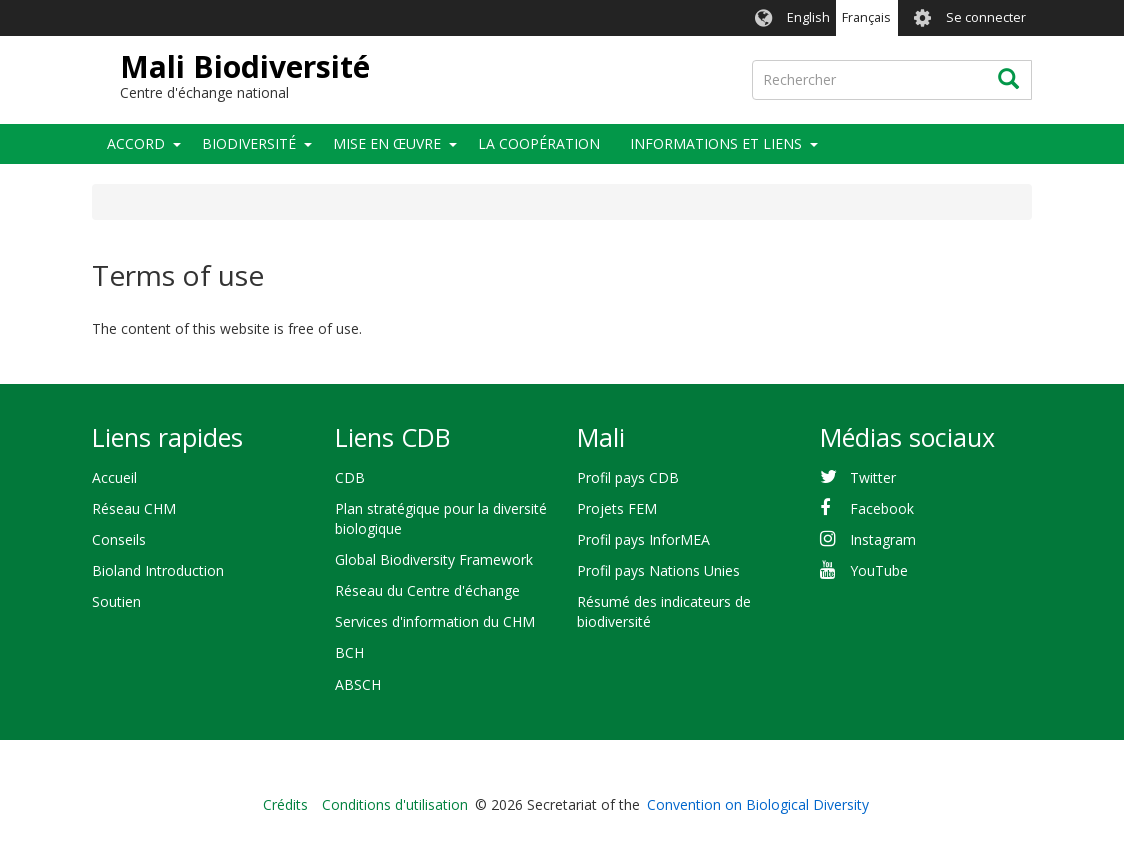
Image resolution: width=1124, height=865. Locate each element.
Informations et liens (716, 143)
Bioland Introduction (158, 570)
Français (866, 17)
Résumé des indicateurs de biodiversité (664, 611)
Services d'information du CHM (435, 621)
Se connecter (986, 17)
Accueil (114, 477)
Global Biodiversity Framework (434, 559)
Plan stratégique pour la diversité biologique (441, 518)
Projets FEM (617, 508)
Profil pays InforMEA (643, 539)
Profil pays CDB (628, 477)
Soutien (116, 601)
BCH (349, 652)
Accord (136, 143)
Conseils (119, 539)
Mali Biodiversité (245, 66)
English (808, 17)
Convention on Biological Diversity (758, 804)
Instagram (883, 539)
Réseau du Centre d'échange (427, 590)
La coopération (539, 143)
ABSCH (358, 684)
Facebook (882, 508)
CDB (350, 477)
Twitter (873, 477)
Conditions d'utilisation (395, 804)
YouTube (879, 570)
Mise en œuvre (387, 143)
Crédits (285, 804)
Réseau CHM (134, 508)
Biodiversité (249, 143)
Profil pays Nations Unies (658, 570)
